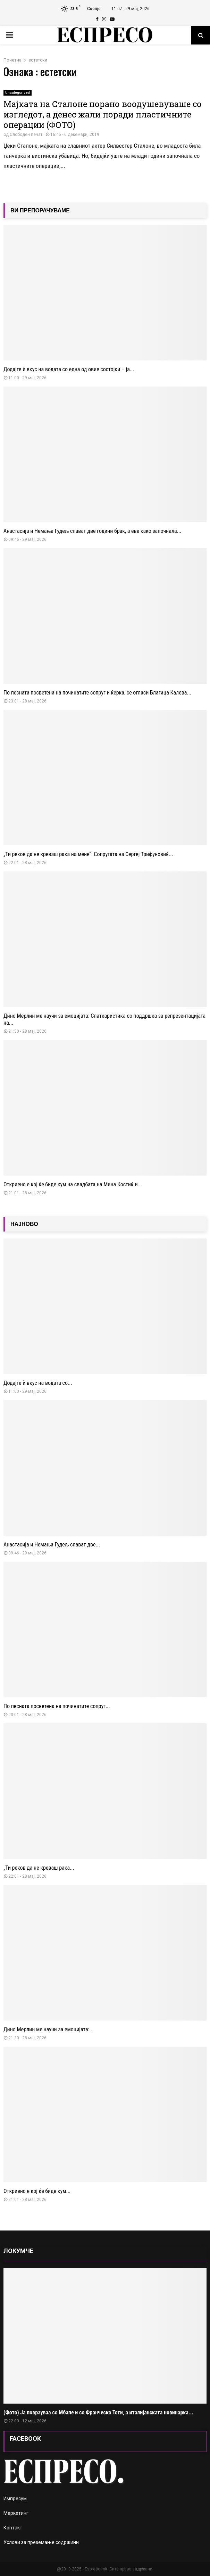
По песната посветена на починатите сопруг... (56, 1706)
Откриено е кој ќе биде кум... (36, 2191)
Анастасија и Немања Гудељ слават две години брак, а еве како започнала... (92, 531)
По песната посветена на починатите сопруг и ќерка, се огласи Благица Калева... (97, 692)
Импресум (15, 2498)
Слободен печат (26, 134)
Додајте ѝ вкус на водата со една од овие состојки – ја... (68, 369)
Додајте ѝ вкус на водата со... (37, 1383)
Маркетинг (15, 2513)
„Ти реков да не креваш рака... (38, 1867)
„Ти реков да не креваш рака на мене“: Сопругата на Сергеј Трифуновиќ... (88, 854)
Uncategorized (17, 93)
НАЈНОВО (24, 1224)
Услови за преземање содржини (41, 2542)
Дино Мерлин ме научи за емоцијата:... (48, 2029)
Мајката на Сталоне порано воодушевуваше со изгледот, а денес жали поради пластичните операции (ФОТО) (102, 114)
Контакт (12, 2527)
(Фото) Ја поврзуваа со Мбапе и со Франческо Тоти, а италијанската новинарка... (98, 2412)
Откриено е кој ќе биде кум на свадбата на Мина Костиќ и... (72, 1184)
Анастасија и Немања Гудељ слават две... (51, 1544)
